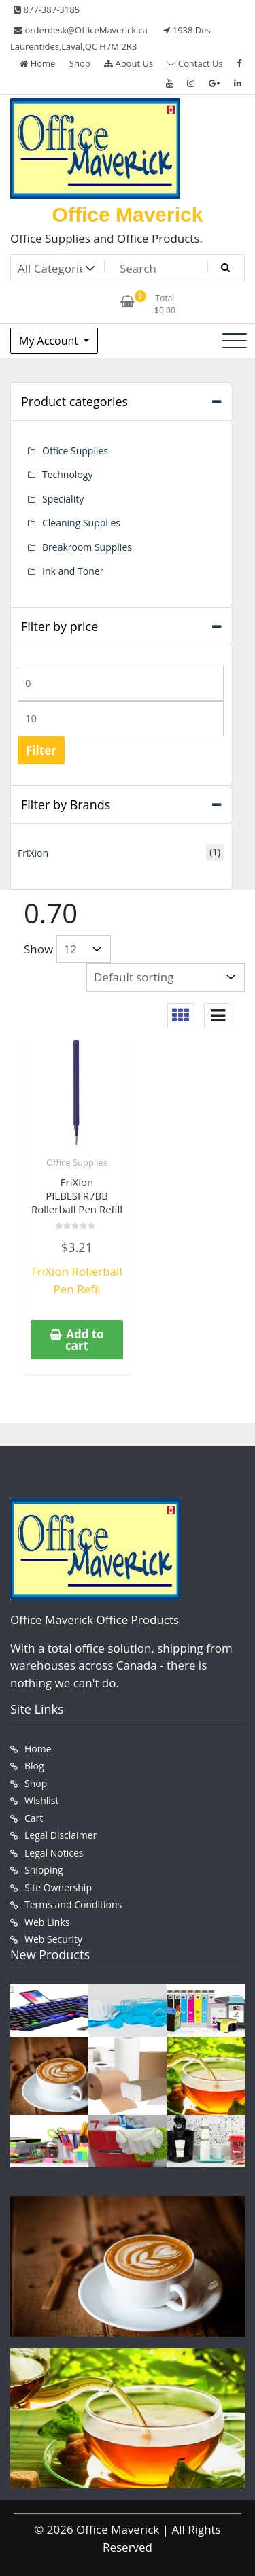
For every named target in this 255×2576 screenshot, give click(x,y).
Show (38, 949)
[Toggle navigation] (234, 341)
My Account (50, 340)
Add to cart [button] (84, 1339)
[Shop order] (165, 977)
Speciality (63, 498)
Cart (33, 1818)
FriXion (33, 853)
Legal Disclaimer (60, 1835)
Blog (34, 1765)
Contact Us (194, 63)
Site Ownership (58, 1887)
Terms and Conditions (73, 1904)
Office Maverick (127, 214)
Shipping (43, 1869)
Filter (41, 750)
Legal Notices (53, 1852)
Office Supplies (76, 1162)
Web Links (46, 1922)
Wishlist (41, 1800)
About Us (128, 63)
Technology (67, 474)
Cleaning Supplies (81, 522)
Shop (79, 63)
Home (37, 63)
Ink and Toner (72, 570)
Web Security (53, 1939)
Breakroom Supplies (87, 547)
